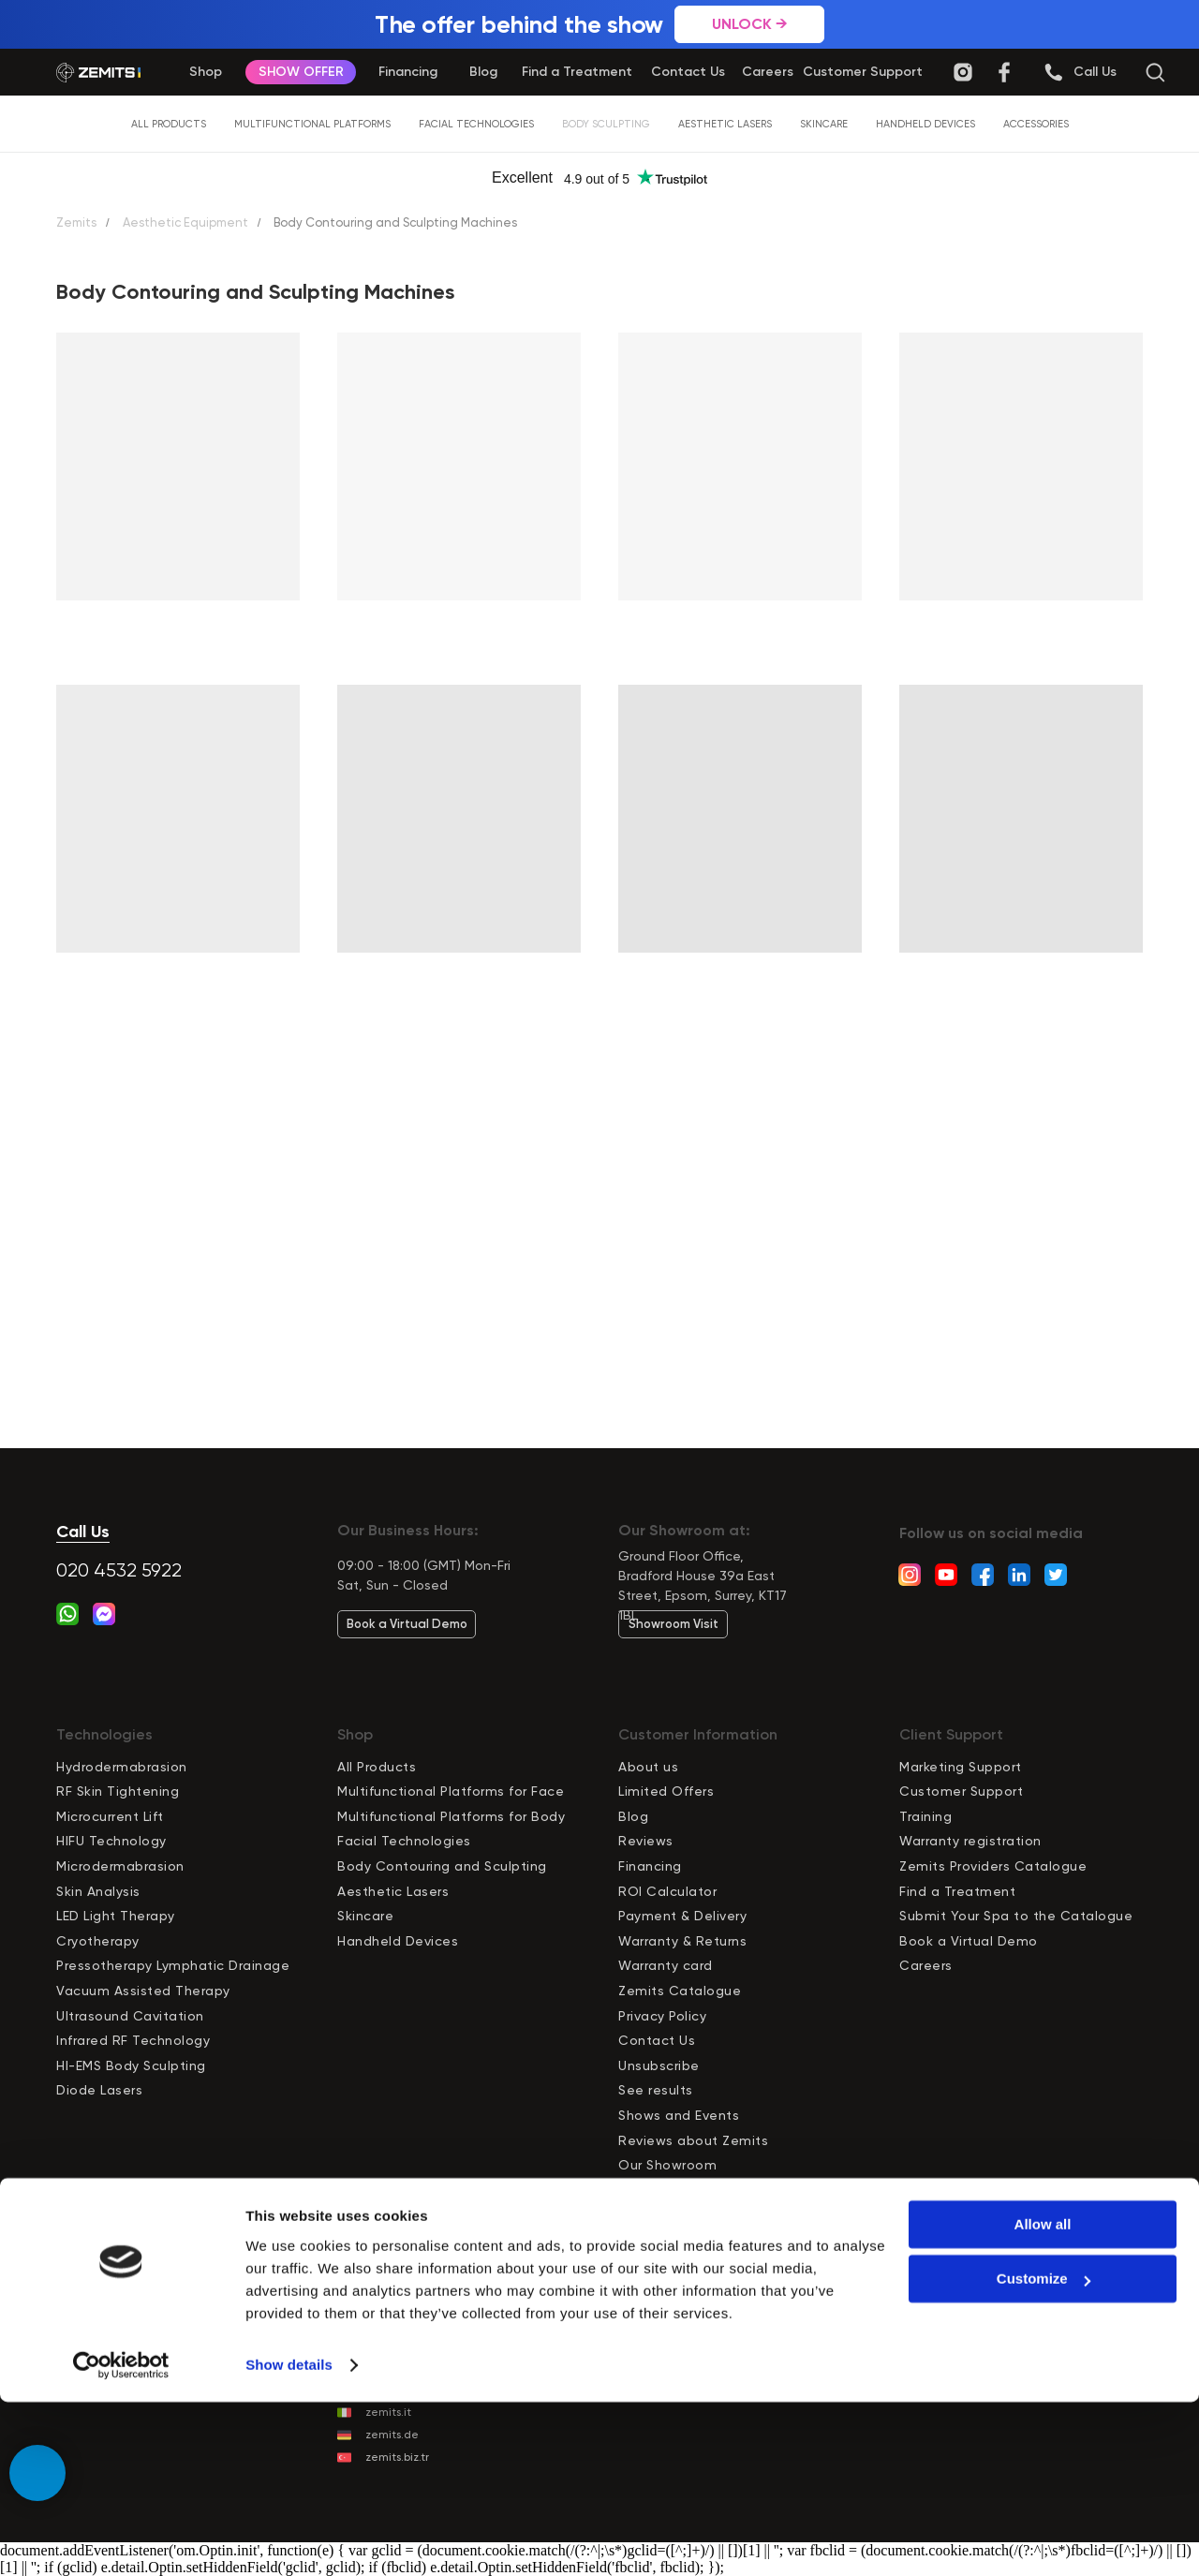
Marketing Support (960, 1766)
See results (655, 2089)
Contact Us (656, 2040)
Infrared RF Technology (133, 2040)
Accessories (1036, 124)
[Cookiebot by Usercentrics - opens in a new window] (121, 2539)
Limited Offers (666, 1791)
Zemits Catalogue (679, 1990)
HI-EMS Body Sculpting (131, 2065)
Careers (926, 1965)
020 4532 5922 (119, 1570)
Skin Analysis (98, 1891)
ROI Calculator (667, 1891)
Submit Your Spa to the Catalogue (1015, 1915)
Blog (633, 1816)
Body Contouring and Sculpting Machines (395, 222)
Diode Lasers (99, 2089)
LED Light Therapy (115, 1915)
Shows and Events (678, 2115)
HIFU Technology (111, 1840)
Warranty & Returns (682, 1940)
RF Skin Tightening (117, 1791)
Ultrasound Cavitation (130, 2015)
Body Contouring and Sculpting (442, 1865)
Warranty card (665, 1965)
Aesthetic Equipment (185, 222)
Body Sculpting (606, 124)
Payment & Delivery (682, 1915)
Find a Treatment (957, 1891)
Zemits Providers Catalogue (993, 1865)
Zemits (76, 222)
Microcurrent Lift (110, 1816)
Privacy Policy (662, 2015)
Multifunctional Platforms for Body (451, 1816)
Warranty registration (970, 1840)
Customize (1043, 2453)
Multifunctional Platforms (312, 124)
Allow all (1043, 2398)
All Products (168, 124)
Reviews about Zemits (693, 2140)
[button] (1095, 72)
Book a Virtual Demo (968, 1940)
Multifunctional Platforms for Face (450, 1791)
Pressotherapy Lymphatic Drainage (172, 1965)
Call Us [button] (83, 1531)
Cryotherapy (98, 1940)
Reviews (646, 1840)
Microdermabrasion (120, 1865)
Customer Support (961, 1791)
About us (648, 1766)
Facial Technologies (476, 124)
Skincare (824, 124)
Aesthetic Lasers (725, 124)
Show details (289, 2539)
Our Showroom (667, 2164)
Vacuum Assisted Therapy (143, 1990)
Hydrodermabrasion (121, 1766)
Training (925, 1816)
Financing (650, 1865)
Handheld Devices (925, 124)
